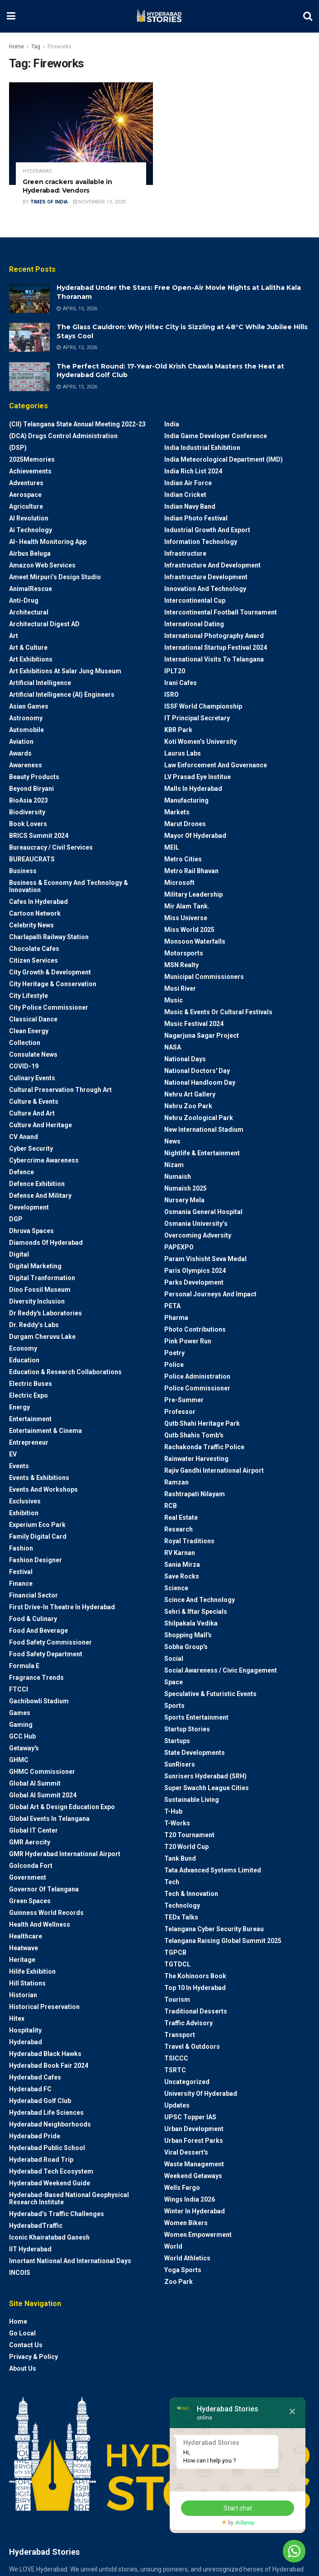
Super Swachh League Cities (206, 1787)
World (173, 2246)
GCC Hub (22, 1736)
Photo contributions (195, 1329)
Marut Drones (185, 823)
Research (178, 1529)
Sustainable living (191, 1799)
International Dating (194, 624)
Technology (182, 1905)
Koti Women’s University (200, 741)
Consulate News (33, 1054)
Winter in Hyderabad (194, 2211)
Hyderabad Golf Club (40, 2100)
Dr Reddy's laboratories (45, 1313)
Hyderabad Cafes (35, 2077)
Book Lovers (28, 823)
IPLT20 (174, 671)
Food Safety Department (45, 1654)
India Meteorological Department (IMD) (223, 459)
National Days (185, 1059)
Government (27, 1877)
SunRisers (179, 1764)
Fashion (21, 1548)
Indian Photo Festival (196, 518)
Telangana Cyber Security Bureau (214, 1929)
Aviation (21, 741)
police (174, 1364)
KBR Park (178, 729)
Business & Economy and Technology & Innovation (68, 886)
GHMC (19, 1759)
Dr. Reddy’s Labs (34, 1324)
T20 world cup (186, 1846)
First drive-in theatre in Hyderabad (62, 1607)
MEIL (171, 847)
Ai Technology (30, 530)
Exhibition (23, 1513)
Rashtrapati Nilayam (194, 1494)
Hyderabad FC (30, 2089)
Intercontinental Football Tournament (220, 612)
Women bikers (186, 2222)
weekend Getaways (193, 2175)
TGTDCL (177, 1964)
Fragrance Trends (36, 1677)
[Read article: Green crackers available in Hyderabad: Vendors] (81, 133)
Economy (23, 1348)
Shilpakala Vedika (191, 1623)
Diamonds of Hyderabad (46, 1242)
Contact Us (26, 2345)
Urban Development (194, 2128)
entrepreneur (28, 1442)
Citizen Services (33, 960)
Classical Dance (33, 1019)
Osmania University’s (196, 1223)
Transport (179, 2034)
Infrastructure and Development (212, 565)
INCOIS (19, 2272)
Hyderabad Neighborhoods (50, 2124)
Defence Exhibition (37, 1183)
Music (173, 1000)
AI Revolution (28, 518)
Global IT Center (33, 1830)
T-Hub (173, 1811)
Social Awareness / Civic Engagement (220, 1670)
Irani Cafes (180, 682)
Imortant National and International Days (70, 2260)
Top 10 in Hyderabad (195, 1987)
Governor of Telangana (44, 1889)
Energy (19, 1407)
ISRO (171, 694)
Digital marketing (35, 1266)
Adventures (26, 483)
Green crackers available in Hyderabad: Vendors (67, 186)
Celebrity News (31, 925)
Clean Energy (28, 1031)
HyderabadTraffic (35, 2225)
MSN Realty (181, 965)
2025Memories (32, 459)
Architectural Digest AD (44, 624)
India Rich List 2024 (193, 471)
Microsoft (179, 882)
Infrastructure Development (206, 577)
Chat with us (268, 2551)
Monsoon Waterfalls (194, 941)
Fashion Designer (35, 1560)
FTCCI (18, 1689)
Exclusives (25, 1501)
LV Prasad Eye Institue (197, 776)
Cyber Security (31, 1148)
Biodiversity (27, 812)
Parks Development (194, 1282)
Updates (177, 2105)
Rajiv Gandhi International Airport (214, 1470)
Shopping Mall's (188, 1635)
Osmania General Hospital (203, 1211)
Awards (20, 753)
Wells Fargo (182, 2187)
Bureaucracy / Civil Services (51, 847)
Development (29, 1207)
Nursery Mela (184, 1200)
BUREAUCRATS (32, 859)
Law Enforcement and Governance (215, 765)
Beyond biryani (31, 788)
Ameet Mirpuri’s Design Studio (55, 577)
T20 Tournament (189, 1835)
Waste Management (194, 2164)
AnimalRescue (30, 588)
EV (13, 1454)
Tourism (177, 1999)
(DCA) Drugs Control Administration (63, 436)
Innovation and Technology (205, 588)
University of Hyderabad (200, 2093)
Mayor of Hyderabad (195, 835)
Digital (19, 1254)
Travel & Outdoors (192, 2046)
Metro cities (183, 859)
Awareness (25, 765)
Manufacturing (186, 800)
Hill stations (27, 1983)
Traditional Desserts (195, 2011)
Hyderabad (37, 171)
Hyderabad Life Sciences (46, 2112)
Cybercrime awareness (44, 1160)
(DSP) (18, 447)
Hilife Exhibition (32, 1971)
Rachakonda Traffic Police (204, 1447)
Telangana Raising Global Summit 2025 (222, 1940)
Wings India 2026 (189, 2199)
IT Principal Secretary (197, 718)
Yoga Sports (182, 2269)
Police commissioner (197, 1388)
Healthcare (25, 1936)
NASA (172, 1047)
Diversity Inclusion (37, 1301)
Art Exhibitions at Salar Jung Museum (65, 671)
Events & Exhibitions (39, 1477)
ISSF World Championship (203, 706)
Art (13, 635)
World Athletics (187, 2258)
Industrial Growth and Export (207, 530)
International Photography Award (214, 635)
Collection (24, 1042)
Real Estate (181, 1517)
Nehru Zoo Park (188, 1106)
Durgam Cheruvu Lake (42, 1336)
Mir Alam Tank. (186, 906)
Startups (177, 1740)
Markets (177, 812)
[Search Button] (307, 16)
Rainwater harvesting (196, 1458)
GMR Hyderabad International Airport (64, 1854)
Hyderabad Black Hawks (45, 2053)
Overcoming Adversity (197, 1235)
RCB (170, 1505)
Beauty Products (34, 776)
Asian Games (28, 706)
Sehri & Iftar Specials (195, 1611)
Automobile (26, 729)
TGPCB (175, 1952)
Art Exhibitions (30, 659)
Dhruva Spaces (31, 1230)
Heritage (22, 1959)
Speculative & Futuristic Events (210, 1693)
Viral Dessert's (186, 2152)
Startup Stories (187, 1729)
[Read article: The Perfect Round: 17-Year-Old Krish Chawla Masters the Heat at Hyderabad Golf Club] (29, 376)
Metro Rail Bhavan (191, 870)
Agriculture (26, 506)
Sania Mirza (182, 1564)
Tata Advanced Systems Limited (212, 1870)
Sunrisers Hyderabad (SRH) (205, 1776)
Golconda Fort (30, 1865)
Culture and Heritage (40, 1125)
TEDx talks (181, 1917)
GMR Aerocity (29, 1842)
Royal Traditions (189, 1541)
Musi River (180, 988)
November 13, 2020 (99, 202)
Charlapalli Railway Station (49, 937)
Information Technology (200, 541)
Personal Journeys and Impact (210, 1294)
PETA (172, 1305)
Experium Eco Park (37, 1524)
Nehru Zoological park (198, 1117)
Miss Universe (185, 918)
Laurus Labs (182, 753)
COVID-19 (23, 1066)
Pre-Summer (184, 1400)
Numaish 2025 (185, 1188)
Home (16, 46)
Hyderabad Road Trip (41, 2159)
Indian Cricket (185, 494)
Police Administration (197, 1376)
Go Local (22, 2333)
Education (24, 1360)
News (172, 1141)
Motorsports (183, 953)
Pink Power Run (187, 1341)
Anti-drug (23, 600)
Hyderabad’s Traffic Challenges (56, 2213)
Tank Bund (180, 1858)
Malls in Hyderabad (193, 788)
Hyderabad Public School (47, 2147)
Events (19, 1466)
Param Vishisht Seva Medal (205, 1258)
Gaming (21, 1724)
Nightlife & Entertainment (202, 1153)
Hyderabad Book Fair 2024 (48, 2065)
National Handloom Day (199, 1082)
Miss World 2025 (189, 929)
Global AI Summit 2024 (42, 1795)
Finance (21, 1583)
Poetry (174, 1353)
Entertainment (30, 1419)
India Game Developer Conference (215, 436)
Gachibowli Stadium (39, 1701)
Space (173, 1682)
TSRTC (175, 2070)
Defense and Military (40, 1195)
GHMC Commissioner (42, 1771)
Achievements (30, 471)
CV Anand (23, 1136)
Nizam (174, 1164)
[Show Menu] (11, 16)
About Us (22, 2368)
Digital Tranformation (42, 1277)
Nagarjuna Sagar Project (201, 1035)
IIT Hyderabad (30, 2249)
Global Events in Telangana (49, 1818)
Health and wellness (39, 1924)
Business (23, 870)
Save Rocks (181, 1576)
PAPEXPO (179, 1247)
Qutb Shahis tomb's (194, 1435)
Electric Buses (30, 1383)
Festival (21, 1571)
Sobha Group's (186, 1646)
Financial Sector (33, 1595)
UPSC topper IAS (190, 2117)
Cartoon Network (35, 913)
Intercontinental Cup (194, 600)
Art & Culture (28, 647)
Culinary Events (32, 1078)
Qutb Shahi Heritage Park (202, 1423)
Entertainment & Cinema (45, 1430)
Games (19, 1712)
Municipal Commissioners (204, 976)
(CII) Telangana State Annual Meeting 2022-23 (77, 424)
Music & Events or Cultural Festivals (218, 1012)
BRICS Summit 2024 (38, 835)
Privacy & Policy (33, 2356)
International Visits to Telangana (214, 659)
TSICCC (176, 2058)
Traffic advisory (188, 2023)
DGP (16, 1219)
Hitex (16, 2018)
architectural (28, 612)
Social (173, 1658)
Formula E (24, 1665)
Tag (35, 46)
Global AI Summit (35, 1783)
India (171, 424)
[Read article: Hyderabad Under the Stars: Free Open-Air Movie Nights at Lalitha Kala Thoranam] (29, 298)
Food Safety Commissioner (50, 1642)
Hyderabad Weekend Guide (49, 2183)
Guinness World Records (46, 1912)
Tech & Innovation (191, 1893)
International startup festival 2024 (215, 647)
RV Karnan (179, 1552)
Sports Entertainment (196, 1717)
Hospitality (25, 2030)
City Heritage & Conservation (52, 984)
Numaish (177, 1176)
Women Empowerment (198, 2234)
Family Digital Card (38, 1536)
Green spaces (30, 1901)
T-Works (177, 1823)
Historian (23, 1995)
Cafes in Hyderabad (38, 901)
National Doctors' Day (197, 1070)
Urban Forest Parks (193, 2140)
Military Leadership (193, 894)
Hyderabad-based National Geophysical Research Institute (69, 2198)
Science (176, 1588)
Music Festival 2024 (194, 1023)
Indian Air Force (188, 483)
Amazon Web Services (42, 565)
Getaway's (24, 1748)
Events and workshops (43, 1489)
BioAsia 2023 (28, 800)
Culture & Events (33, 1101)
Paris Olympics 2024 (195, 1270)
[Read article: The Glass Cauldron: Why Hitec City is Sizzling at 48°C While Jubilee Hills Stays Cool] (29, 337)
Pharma (176, 1317)
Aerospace (25, 494)
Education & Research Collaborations (65, 1371)
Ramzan (176, 1482)
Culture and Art (32, 1113)
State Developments (194, 1752)
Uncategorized (186, 2081)
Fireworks (59, 46)
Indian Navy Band (189, 506)
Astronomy (26, 718)
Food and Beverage (38, 1630)
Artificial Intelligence (40, 682)
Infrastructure (185, 553)
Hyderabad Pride (34, 2136)
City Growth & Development (50, 972)
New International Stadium (203, 1129)
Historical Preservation (44, 2006)
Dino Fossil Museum (40, 1289)
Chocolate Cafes (34, 948)
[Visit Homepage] (159, 16)
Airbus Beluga (30, 553)
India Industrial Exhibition (202, 447)
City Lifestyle (28, 995)
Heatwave (23, 1948)
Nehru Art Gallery (189, 1094)
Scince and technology (199, 1599)
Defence (21, 1172)
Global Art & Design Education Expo (62, 1806)
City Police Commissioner (48, 1007)
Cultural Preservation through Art (60, 1089)
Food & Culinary (33, 1618)
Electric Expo (28, 1395)
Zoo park (178, 2281)
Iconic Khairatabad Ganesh (49, 2237)
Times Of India (49, 202)
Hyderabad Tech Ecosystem (51, 2171)
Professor (179, 1411)
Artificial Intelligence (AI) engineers (61, 694)
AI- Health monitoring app (47, 541)
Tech (171, 1882)
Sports (174, 1705)
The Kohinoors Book (195, 1976)
